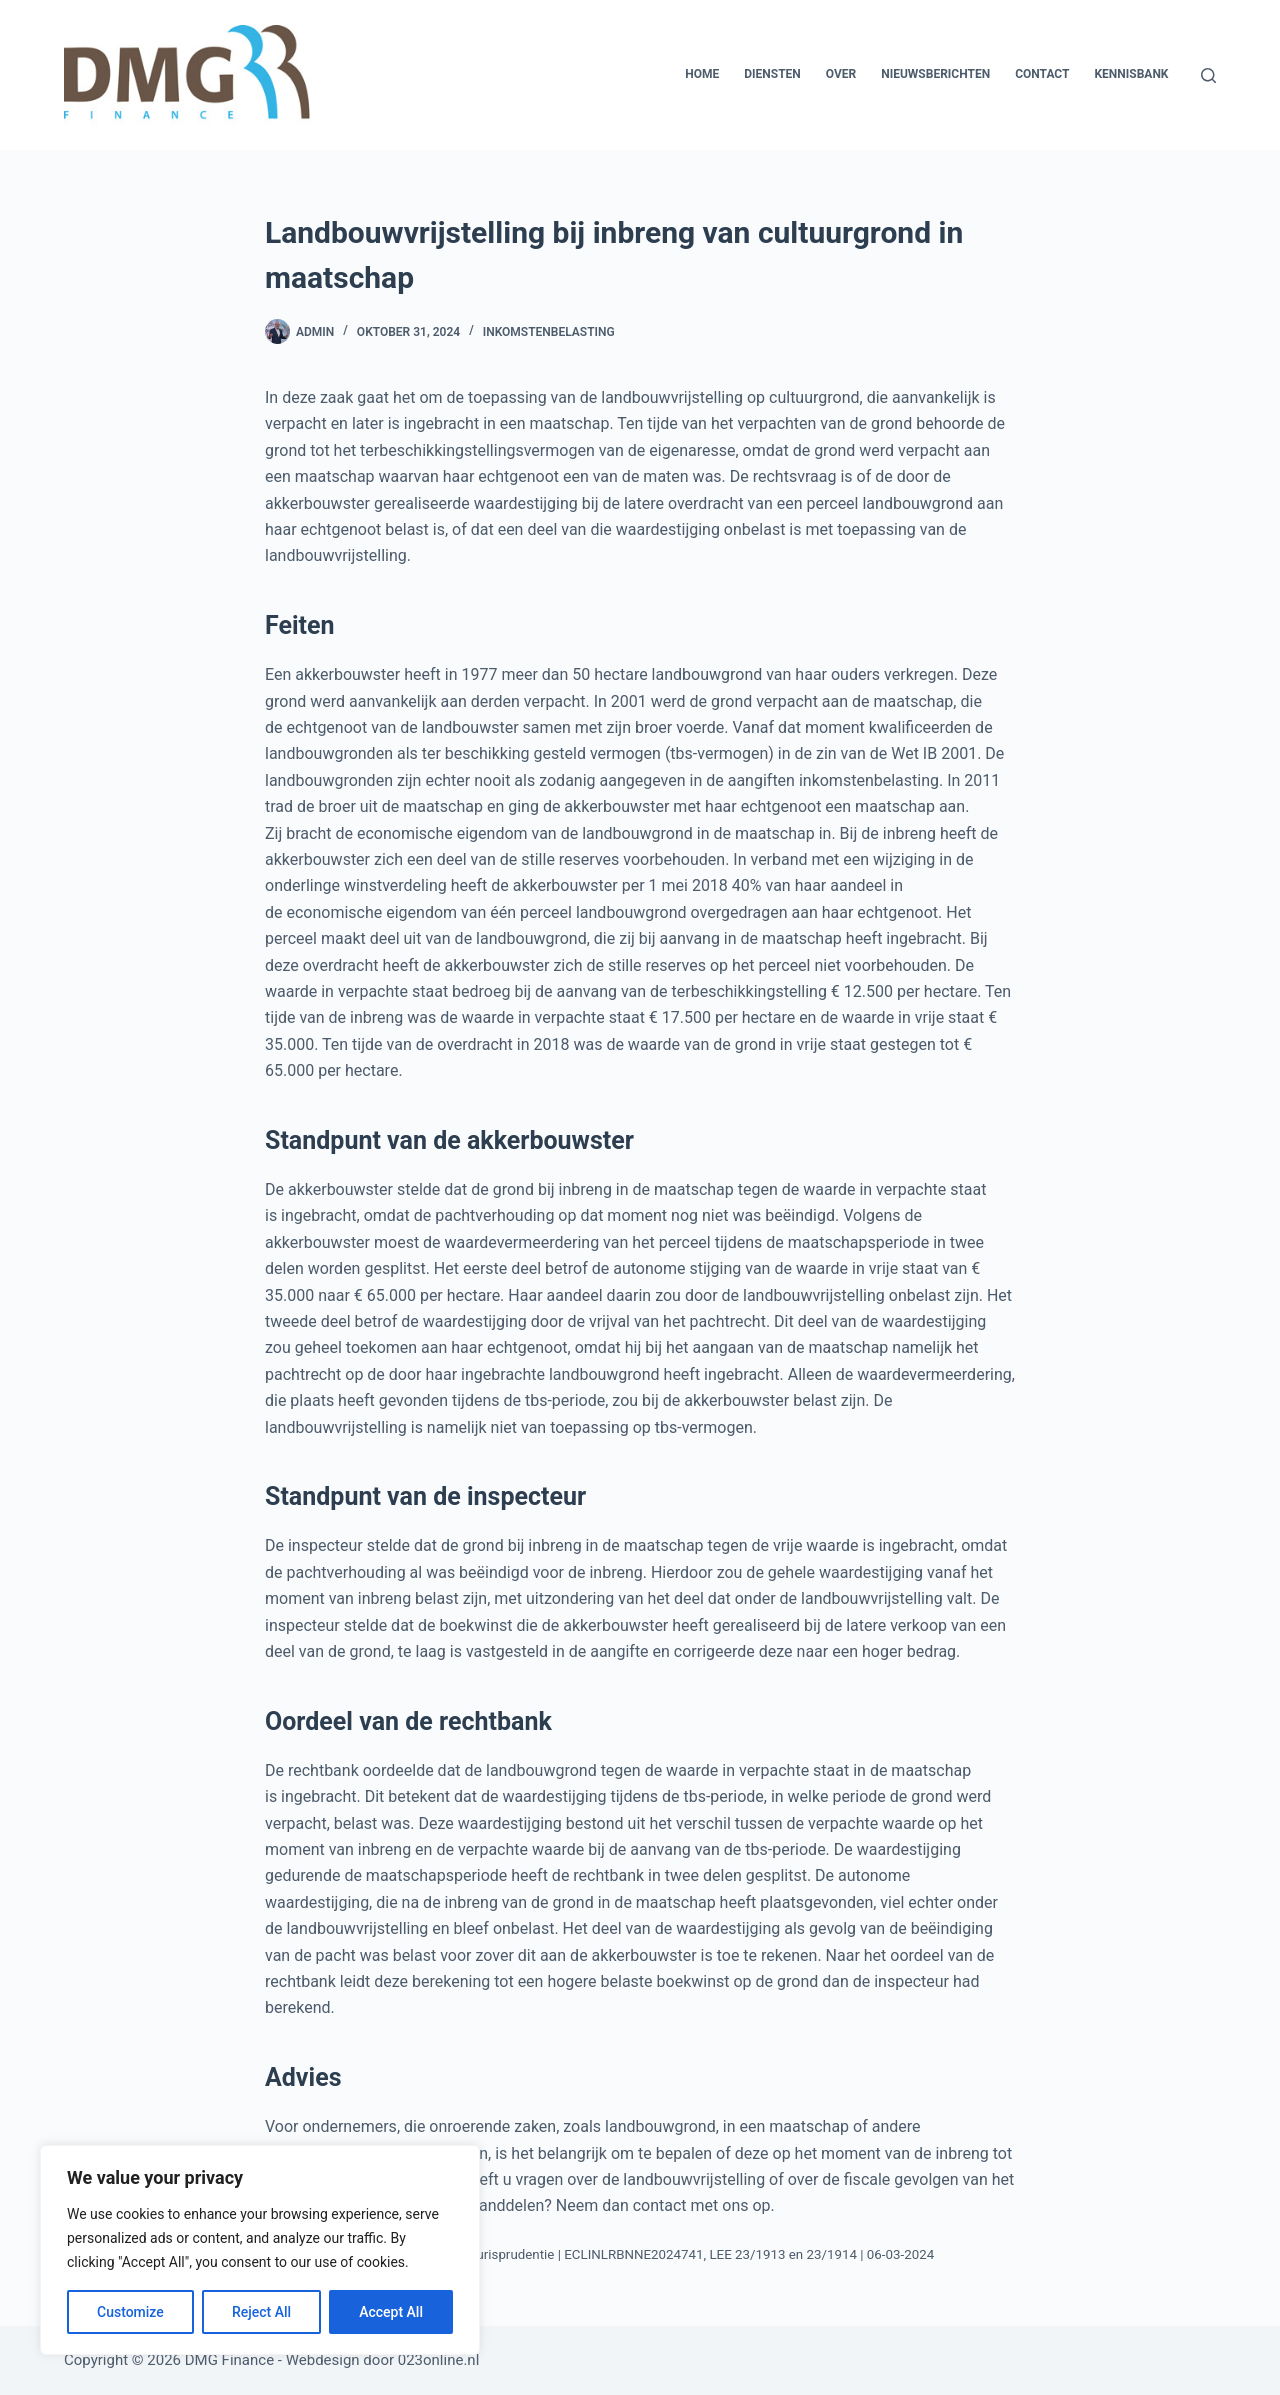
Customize (130, 2312)
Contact (1042, 74)
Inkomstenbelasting (549, 332)
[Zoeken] (1208, 75)
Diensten (772, 74)
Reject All (261, 2312)
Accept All (391, 2312)
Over (841, 74)
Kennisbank (1131, 74)
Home (702, 74)
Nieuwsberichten (935, 74)
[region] (260, 2250)
